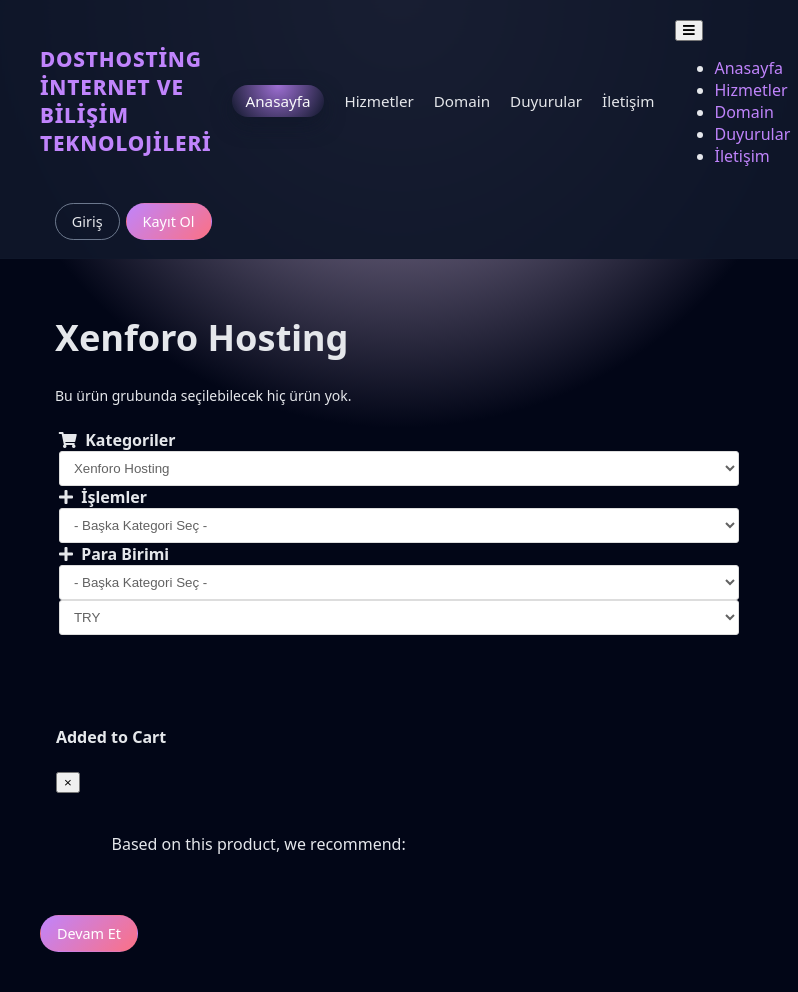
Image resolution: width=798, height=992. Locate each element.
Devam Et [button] (89, 933)
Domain (462, 101)
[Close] (68, 782)
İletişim (628, 101)
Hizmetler (378, 101)
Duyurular (546, 101)
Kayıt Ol (169, 221)
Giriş (87, 221)
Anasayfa (278, 101)
